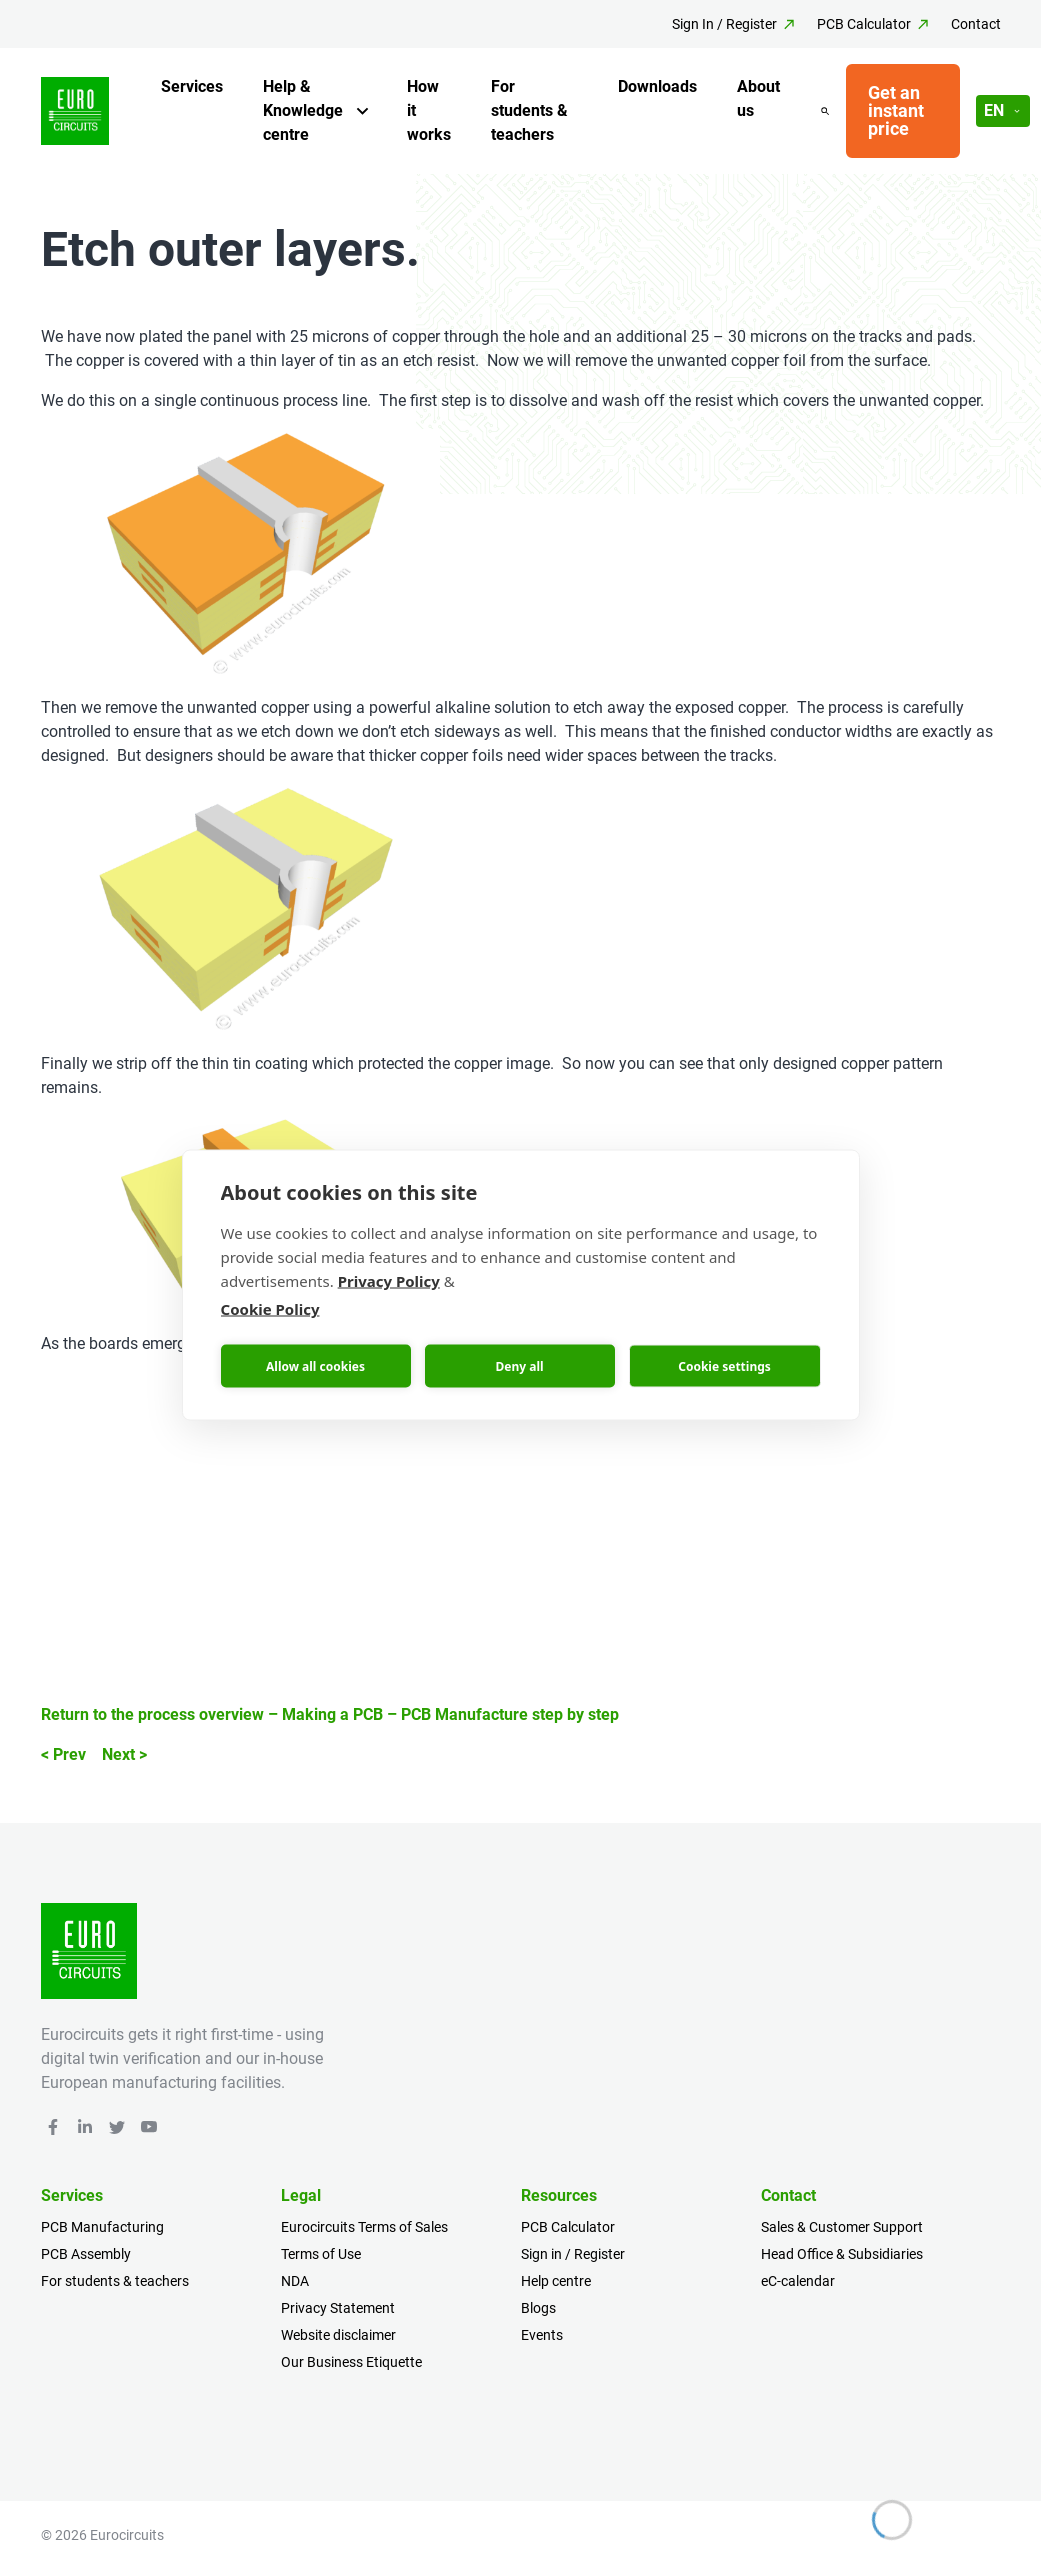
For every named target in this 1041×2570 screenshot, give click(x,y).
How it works (429, 110)
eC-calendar (798, 2281)
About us (758, 98)
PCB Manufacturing (102, 2227)
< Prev (63, 1754)
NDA (295, 2281)
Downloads (657, 86)
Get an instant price (896, 110)
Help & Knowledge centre (303, 110)
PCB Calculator (864, 24)
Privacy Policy (389, 1281)
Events (542, 2335)
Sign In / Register (724, 24)
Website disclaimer (338, 2335)
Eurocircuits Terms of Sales (364, 2227)
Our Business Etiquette (351, 2362)
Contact (976, 24)
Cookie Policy (270, 1309)
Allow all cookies (315, 1365)
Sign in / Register (573, 2254)
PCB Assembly (86, 2254)
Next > (124, 1754)
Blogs (538, 2308)
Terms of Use (321, 2254)
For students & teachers (529, 110)
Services (192, 86)
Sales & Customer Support (842, 2227)
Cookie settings (724, 1365)
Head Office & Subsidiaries (842, 2254)
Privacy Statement (338, 2308)
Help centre (556, 2281)
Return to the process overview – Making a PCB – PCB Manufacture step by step (330, 1714)
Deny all (519, 1365)
